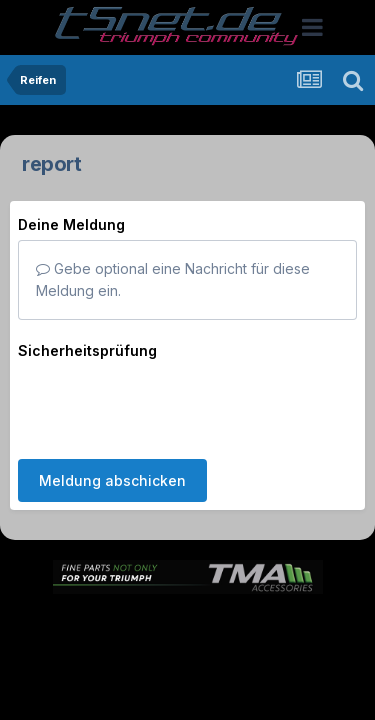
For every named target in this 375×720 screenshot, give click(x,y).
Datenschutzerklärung (146, 610)
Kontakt (262, 610)
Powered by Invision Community (188, 674)
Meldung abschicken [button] (112, 402)
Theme (223, 588)
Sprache (141, 588)
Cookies (187, 631)
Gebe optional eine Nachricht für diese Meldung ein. (173, 279)
